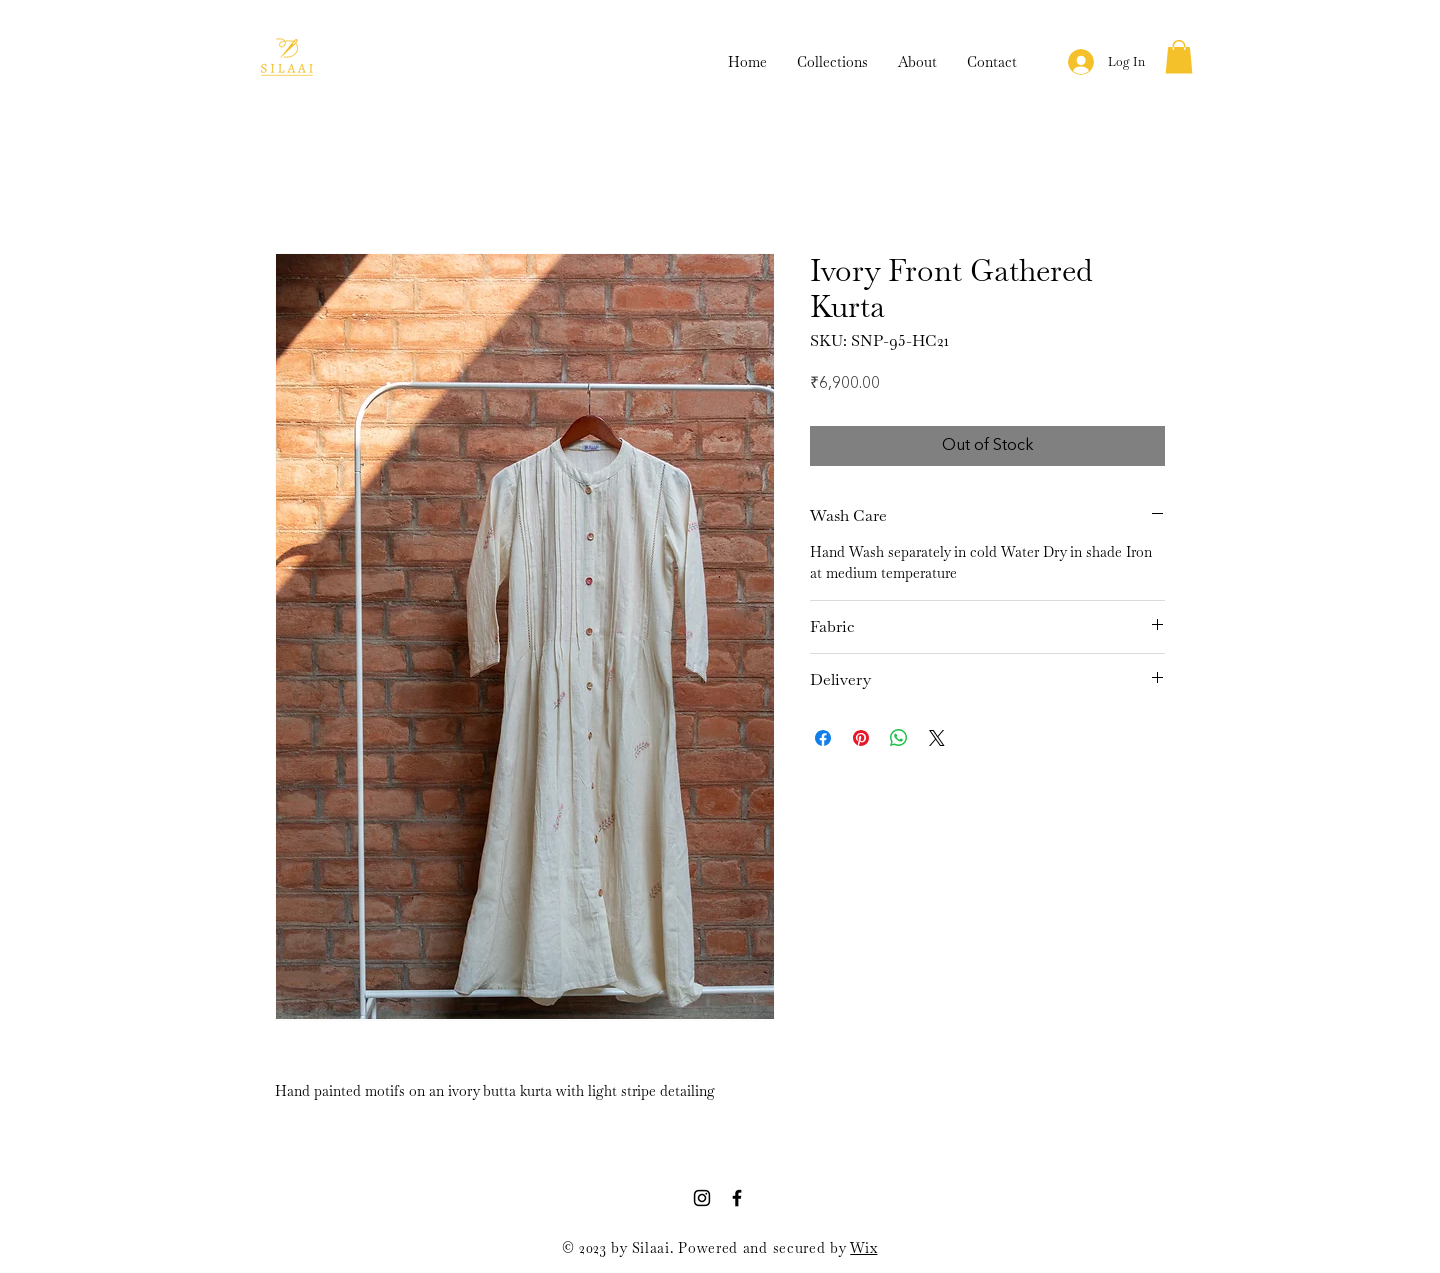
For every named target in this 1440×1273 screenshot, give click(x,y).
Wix (863, 1248)
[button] (1179, 56)
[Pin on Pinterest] (861, 738)
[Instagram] (702, 1198)
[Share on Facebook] (823, 738)
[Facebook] (737, 1198)
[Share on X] (937, 738)
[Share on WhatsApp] (899, 738)
